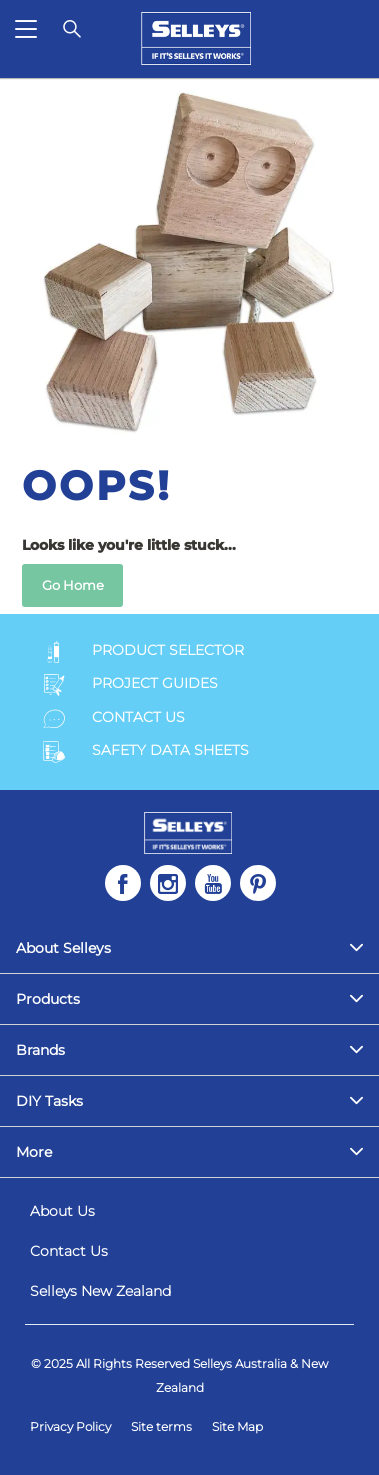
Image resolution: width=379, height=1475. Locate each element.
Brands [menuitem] (40, 1050)
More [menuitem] (34, 1152)
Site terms (161, 1426)
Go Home (73, 585)
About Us (62, 1211)
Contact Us (69, 1251)
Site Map (237, 1426)
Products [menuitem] (48, 999)
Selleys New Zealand (100, 1291)
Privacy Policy (70, 1426)
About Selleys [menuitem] (63, 948)
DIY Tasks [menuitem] (49, 1101)
